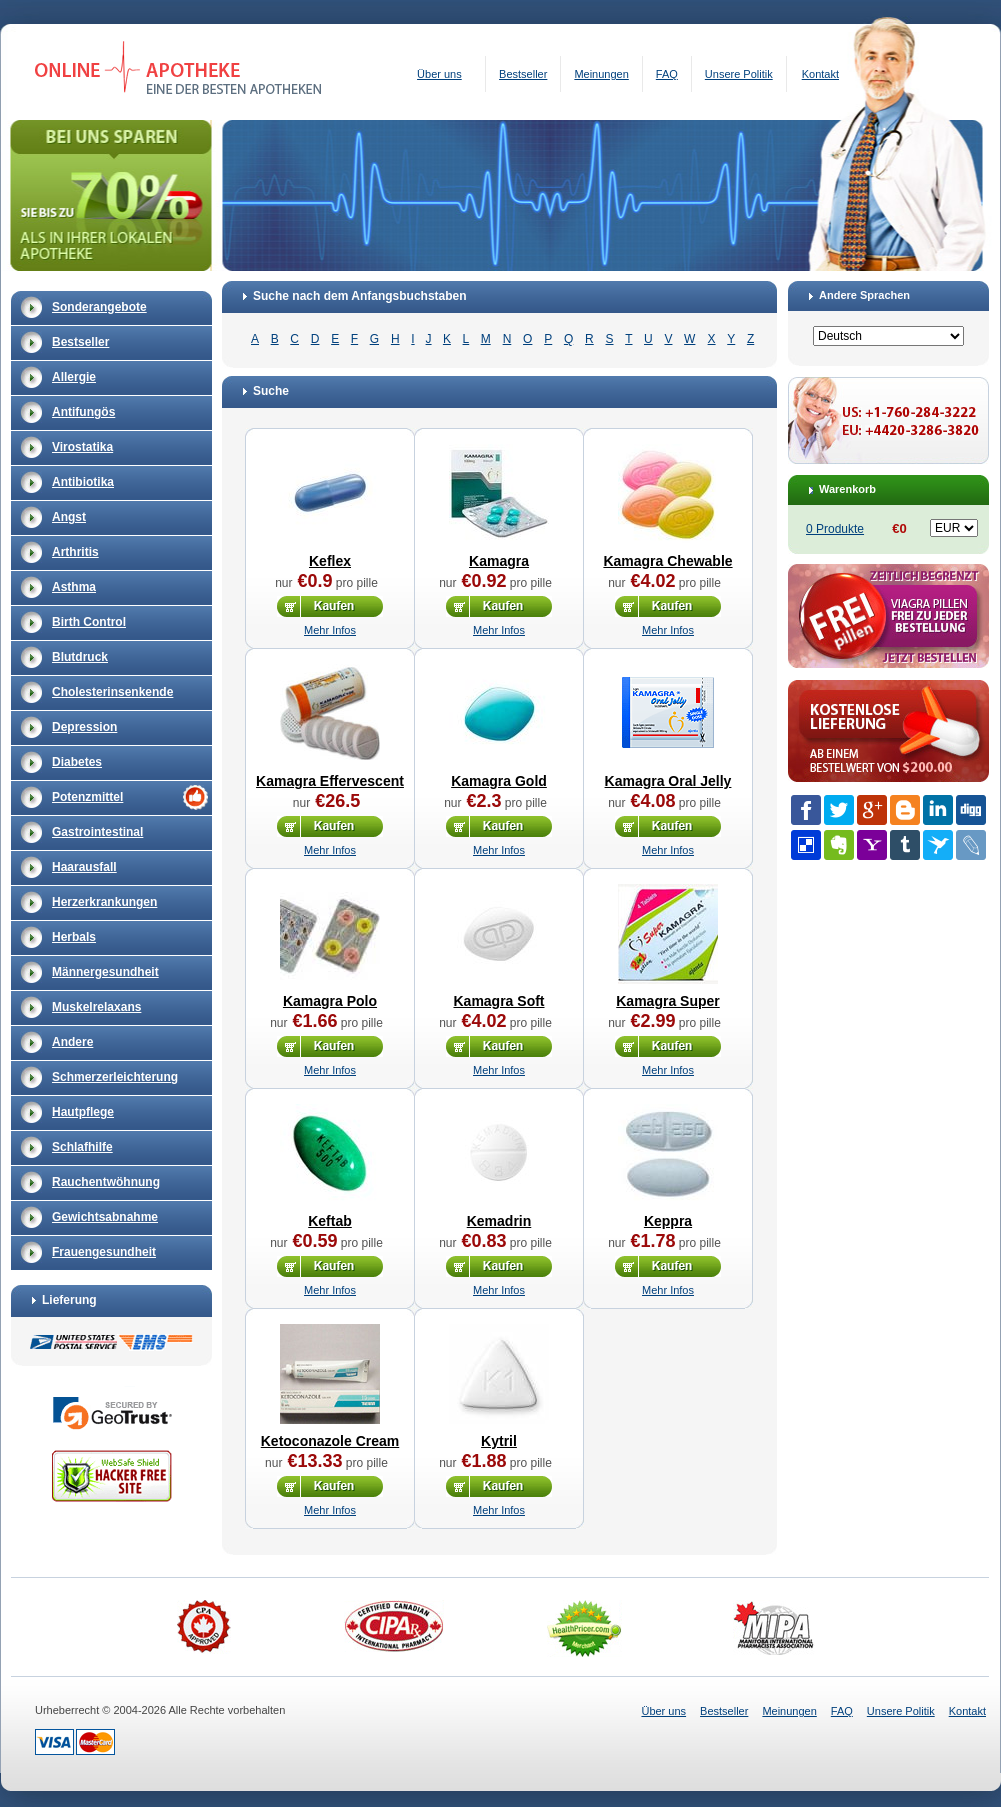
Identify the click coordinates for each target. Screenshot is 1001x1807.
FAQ (667, 74)
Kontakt (820, 74)
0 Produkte (835, 529)
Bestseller (523, 74)
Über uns (439, 74)
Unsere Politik (739, 74)
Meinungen (601, 74)
